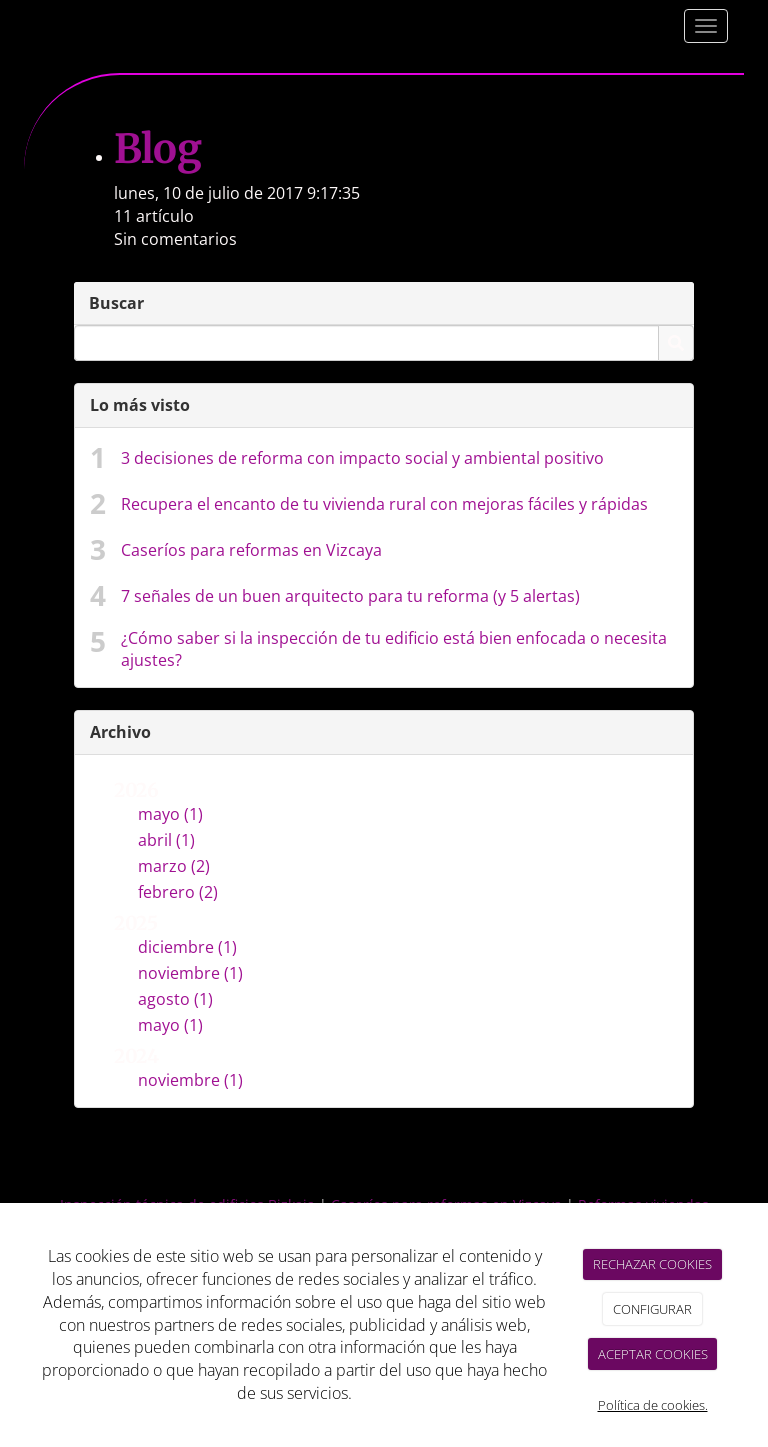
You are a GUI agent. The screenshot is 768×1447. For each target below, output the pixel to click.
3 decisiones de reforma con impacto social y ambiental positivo (362, 458)
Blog (157, 149)
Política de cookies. (653, 1405)
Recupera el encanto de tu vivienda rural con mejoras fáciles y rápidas (384, 504)
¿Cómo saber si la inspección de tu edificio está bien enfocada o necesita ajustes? (394, 649)
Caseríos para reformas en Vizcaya (251, 550)
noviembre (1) (190, 973)
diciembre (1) (187, 947)
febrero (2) (178, 892)
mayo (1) (170, 814)
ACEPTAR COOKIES (653, 1354)
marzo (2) (174, 866)
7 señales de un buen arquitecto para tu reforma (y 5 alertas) (350, 596)
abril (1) (166, 840)
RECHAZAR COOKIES (652, 1264)
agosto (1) (175, 999)
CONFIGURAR (652, 1309)
